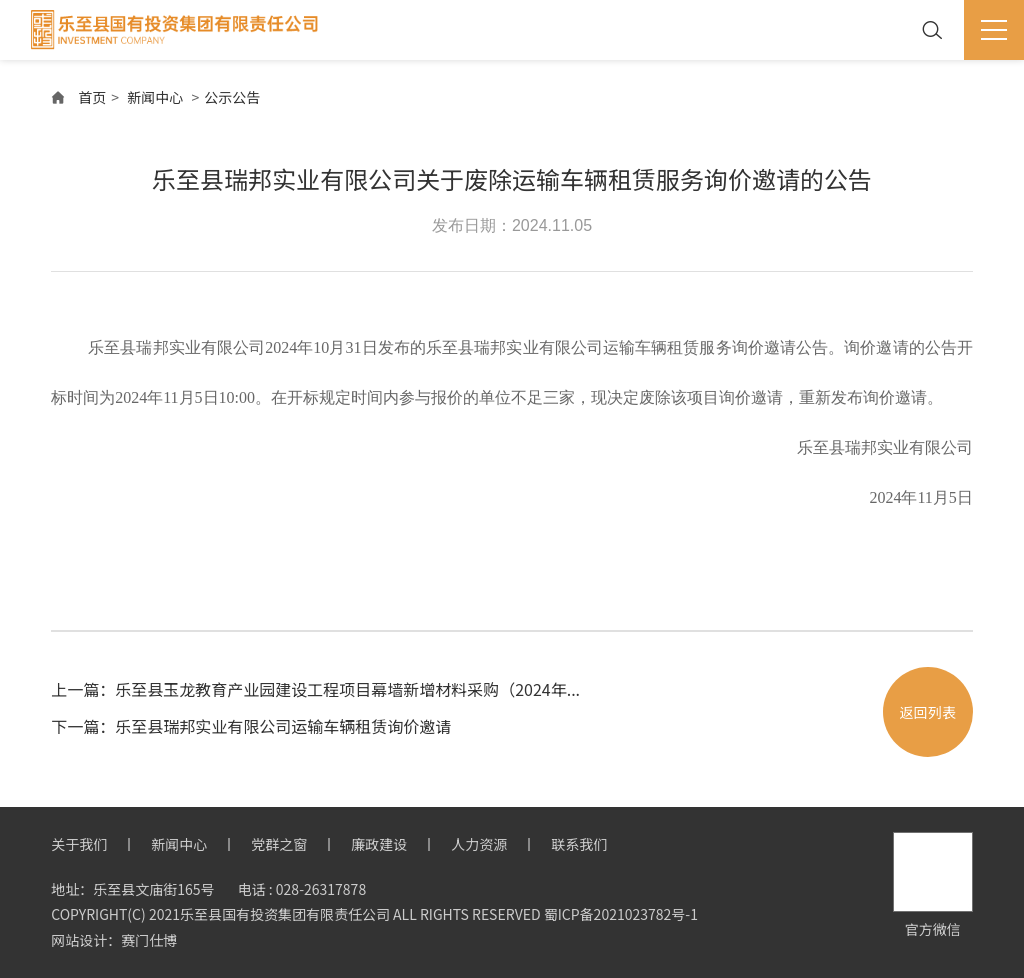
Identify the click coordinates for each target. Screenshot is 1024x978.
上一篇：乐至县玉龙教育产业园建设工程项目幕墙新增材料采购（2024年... (315, 689)
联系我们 (579, 844)
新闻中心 (155, 97)
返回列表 (928, 712)
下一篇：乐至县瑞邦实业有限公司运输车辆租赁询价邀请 (251, 726)
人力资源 (479, 844)
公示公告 (232, 97)
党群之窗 (279, 844)
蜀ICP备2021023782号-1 (621, 914)
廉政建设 (379, 844)
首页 (92, 97)
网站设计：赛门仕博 (114, 940)
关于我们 (79, 844)
